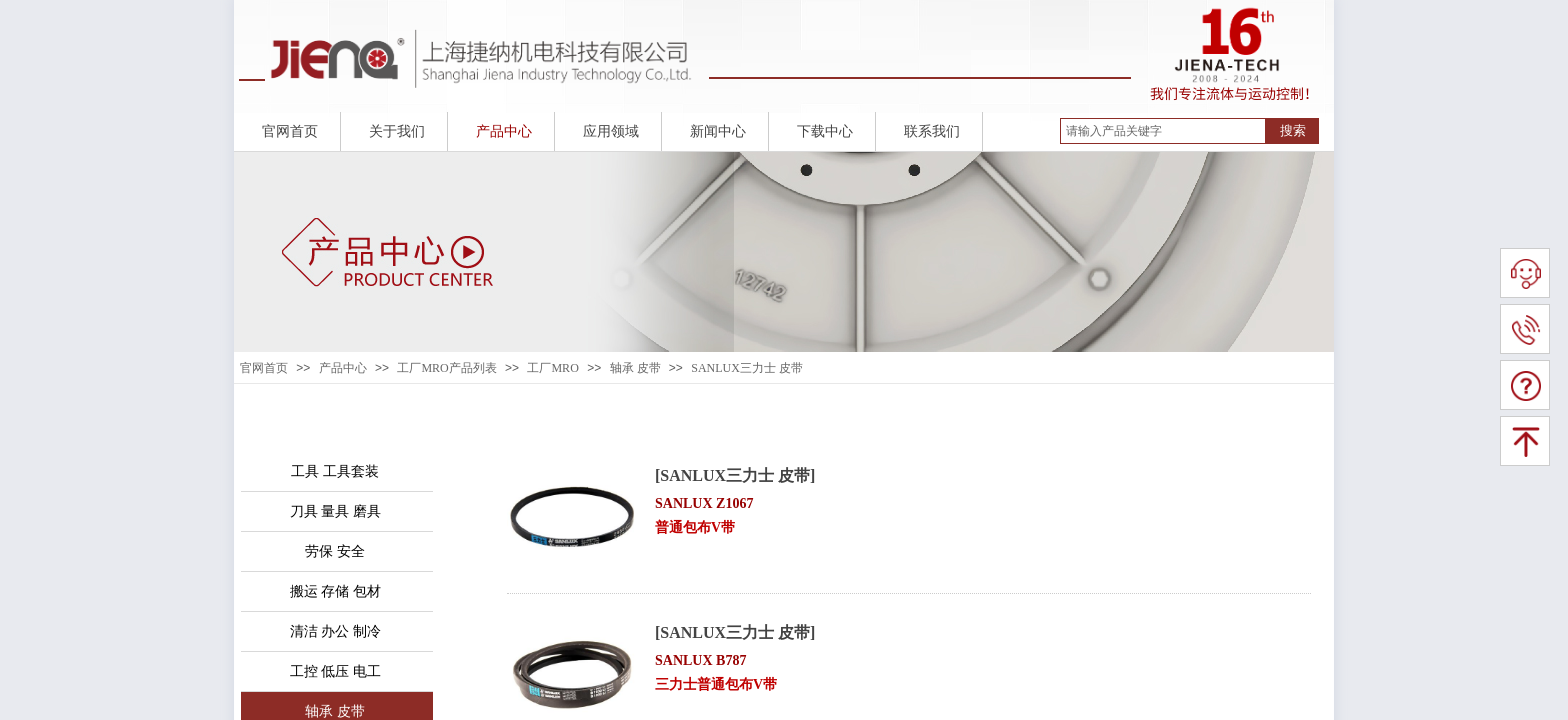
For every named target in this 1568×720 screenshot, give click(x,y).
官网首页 (264, 368)
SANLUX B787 (700, 660)
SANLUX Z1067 (704, 503)
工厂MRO (552, 368)
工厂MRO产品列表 (446, 368)
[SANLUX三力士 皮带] (735, 475)
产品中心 (343, 368)
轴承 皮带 (635, 368)
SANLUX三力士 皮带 (747, 368)
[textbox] (1163, 131)
